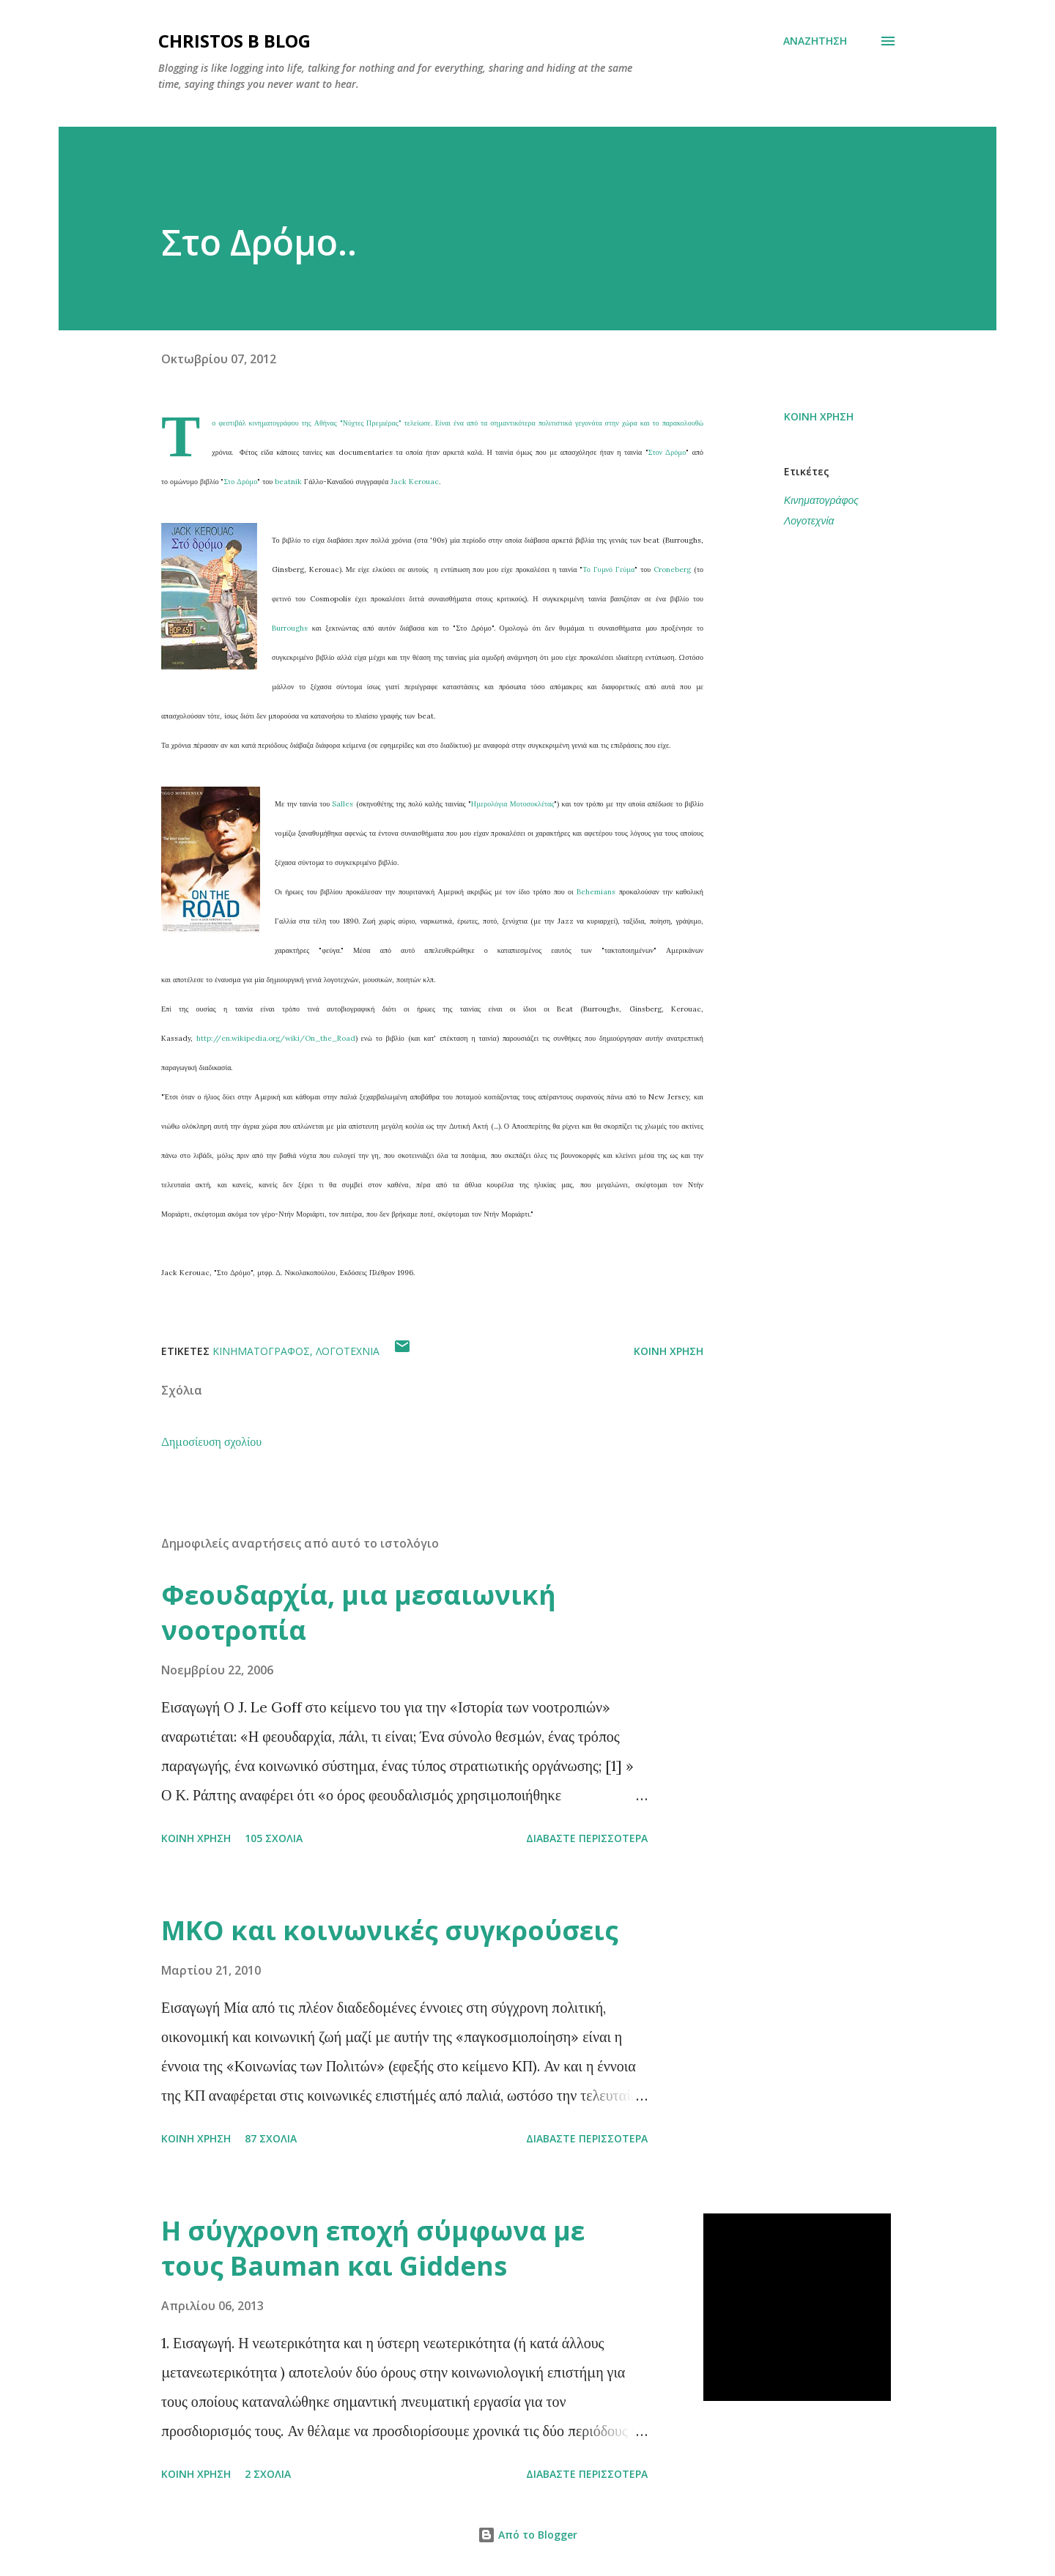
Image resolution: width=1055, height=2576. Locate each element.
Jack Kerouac (414, 481)
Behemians (597, 892)
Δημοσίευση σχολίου (211, 1441)
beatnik (289, 481)
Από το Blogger (527, 2535)
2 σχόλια (268, 2474)
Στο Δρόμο (240, 481)
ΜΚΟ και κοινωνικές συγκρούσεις (389, 1930)
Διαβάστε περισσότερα (587, 1838)
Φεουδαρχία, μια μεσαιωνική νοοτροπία (358, 1612)
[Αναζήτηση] (815, 41)
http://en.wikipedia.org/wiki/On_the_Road (275, 1038)
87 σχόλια (271, 2138)
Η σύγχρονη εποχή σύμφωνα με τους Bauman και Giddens (373, 2248)
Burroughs (290, 628)
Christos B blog (234, 41)
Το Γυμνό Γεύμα (608, 569)
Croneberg (674, 569)
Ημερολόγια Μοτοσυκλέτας (512, 804)
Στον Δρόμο (667, 452)
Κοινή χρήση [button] (819, 416)
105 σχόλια (274, 1838)
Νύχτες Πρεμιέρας (371, 423)
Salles (343, 804)
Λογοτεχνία (809, 520)
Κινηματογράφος (821, 500)
